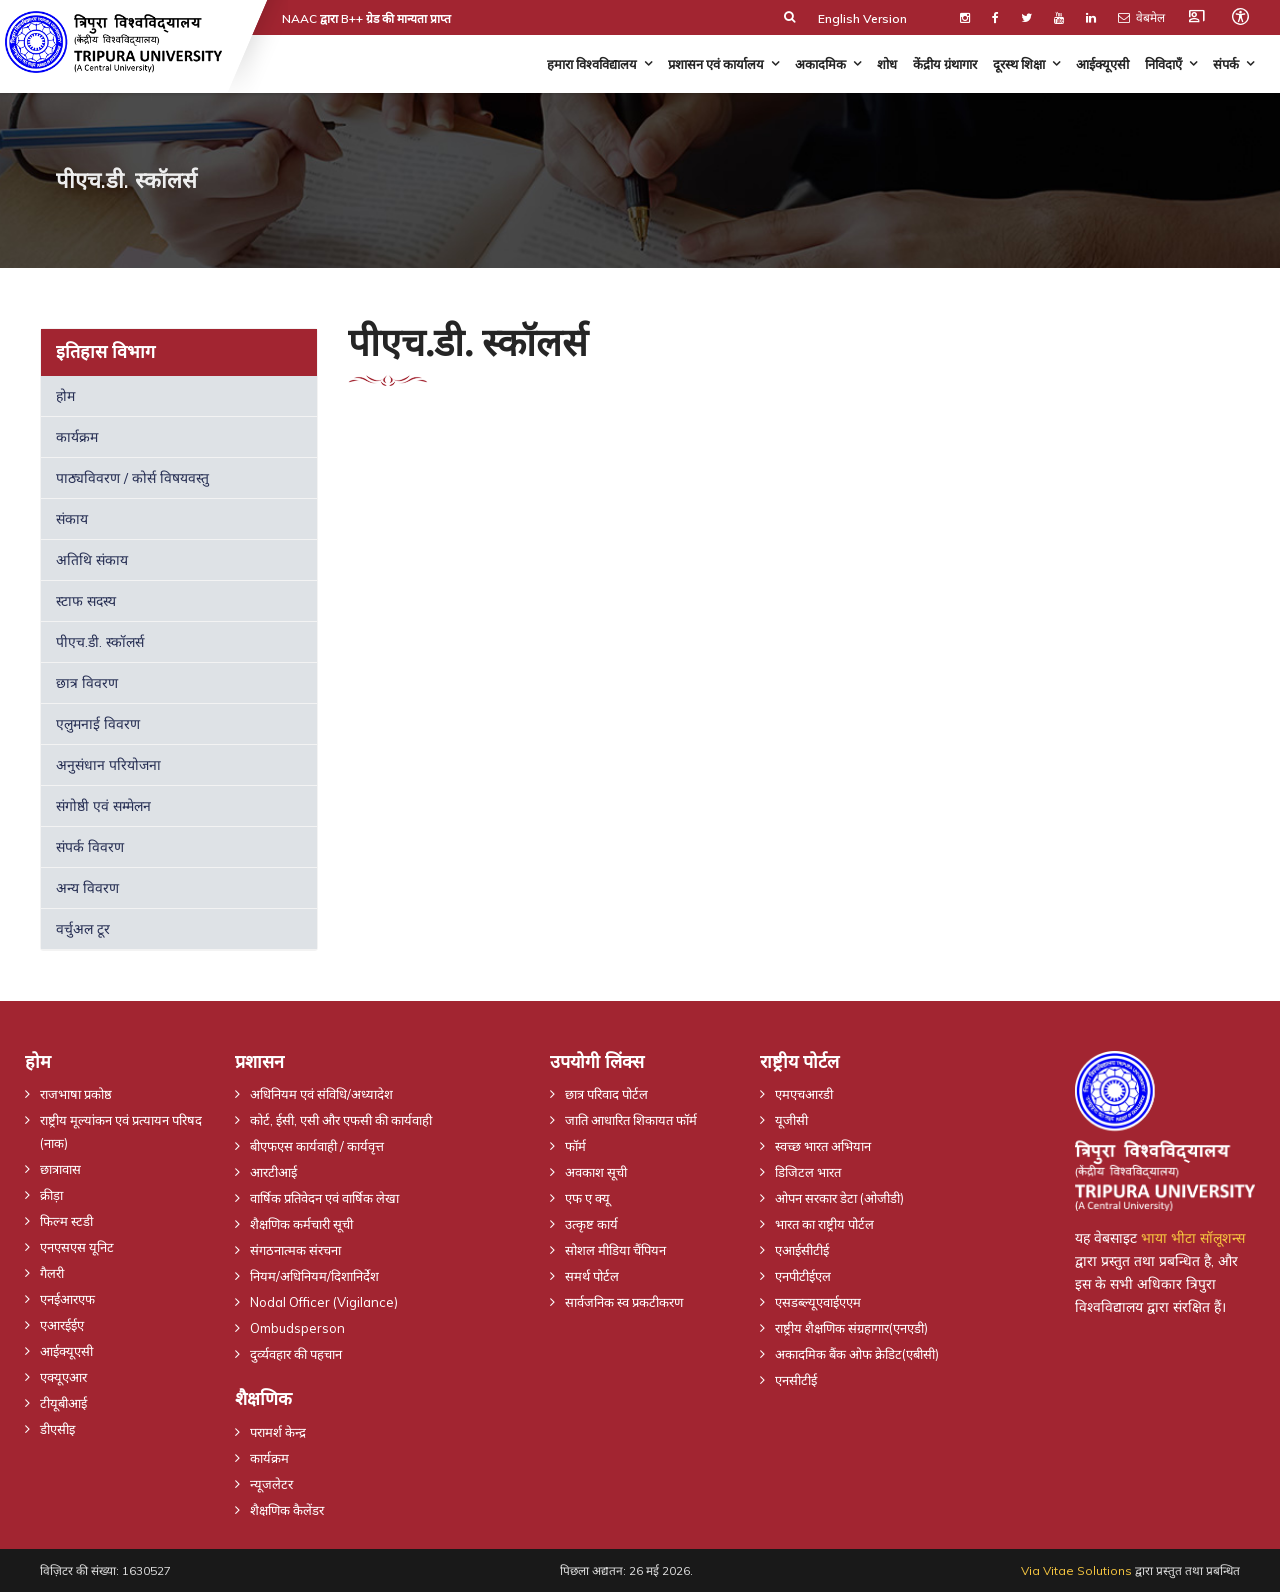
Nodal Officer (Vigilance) (324, 1302)
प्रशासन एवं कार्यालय (716, 64)
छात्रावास (60, 1169)
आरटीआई (273, 1172)
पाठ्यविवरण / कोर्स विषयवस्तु (132, 478)
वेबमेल (1141, 17)
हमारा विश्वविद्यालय (592, 64)
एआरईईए (62, 1325)
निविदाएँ (1163, 64)
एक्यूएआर (63, 1377)
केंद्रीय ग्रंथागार (945, 64)
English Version (862, 18)
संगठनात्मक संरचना (295, 1250)
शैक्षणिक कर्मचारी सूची (301, 1224)
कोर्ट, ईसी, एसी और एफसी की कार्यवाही (341, 1120)
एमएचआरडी (804, 1094)
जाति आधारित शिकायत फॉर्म (631, 1120)
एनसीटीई (796, 1380)
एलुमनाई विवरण (98, 724)
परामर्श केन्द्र (278, 1432)
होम (65, 396)
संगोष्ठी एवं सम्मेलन (103, 806)
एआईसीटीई (802, 1250)
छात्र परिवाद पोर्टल (606, 1094)
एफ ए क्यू (587, 1198)
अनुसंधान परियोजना (108, 765)
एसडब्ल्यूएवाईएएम (818, 1302)
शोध (887, 64)
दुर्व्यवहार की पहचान (296, 1354)
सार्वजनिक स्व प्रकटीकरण (624, 1302)
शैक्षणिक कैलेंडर (287, 1510)
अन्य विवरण (87, 888)
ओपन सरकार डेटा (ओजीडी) (839, 1198)
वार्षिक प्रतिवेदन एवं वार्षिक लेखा (324, 1198)
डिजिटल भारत (808, 1172)
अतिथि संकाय (92, 560)
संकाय (72, 519)
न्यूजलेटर (271, 1484)
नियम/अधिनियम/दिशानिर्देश (314, 1276)
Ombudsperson (297, 1328)
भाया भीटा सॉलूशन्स (1193, 1238)
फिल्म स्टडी (66, 1221)
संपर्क (1226, 64)
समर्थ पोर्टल (592, 1276)
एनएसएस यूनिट (77, 1247)
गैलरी (52, 1273)
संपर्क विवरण (90, 847)
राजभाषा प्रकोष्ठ (76, 1094)
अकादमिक (820, 64)
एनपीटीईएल (803, 1276)
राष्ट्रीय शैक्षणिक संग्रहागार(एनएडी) (851, 1328)
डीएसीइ (57, 1429)
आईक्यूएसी (1102, 64)
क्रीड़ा (51, 1195)
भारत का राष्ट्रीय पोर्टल (824, 1224)
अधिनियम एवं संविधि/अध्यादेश (321, 1094)
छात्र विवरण (87, 683)
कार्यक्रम (77, 437)
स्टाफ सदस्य (86, 601)
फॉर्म (575, 1146)
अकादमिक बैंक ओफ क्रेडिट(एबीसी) (857, 1354)
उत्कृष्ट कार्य (591, 1224)
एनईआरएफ (67, 1299)
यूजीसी (791, 1120)
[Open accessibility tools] (1240, 16)
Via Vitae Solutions (1076, 1570)
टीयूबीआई (63, 1403)
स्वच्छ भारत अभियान (823, 1146)
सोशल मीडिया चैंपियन (615, 1250)
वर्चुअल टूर (83, 929)
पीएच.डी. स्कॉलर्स (100, 642)
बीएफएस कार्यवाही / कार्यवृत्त (317, 1146)
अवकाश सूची (596, 1172)
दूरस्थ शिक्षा (1019, 64)
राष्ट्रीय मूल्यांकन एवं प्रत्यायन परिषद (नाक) (121, 1131)
